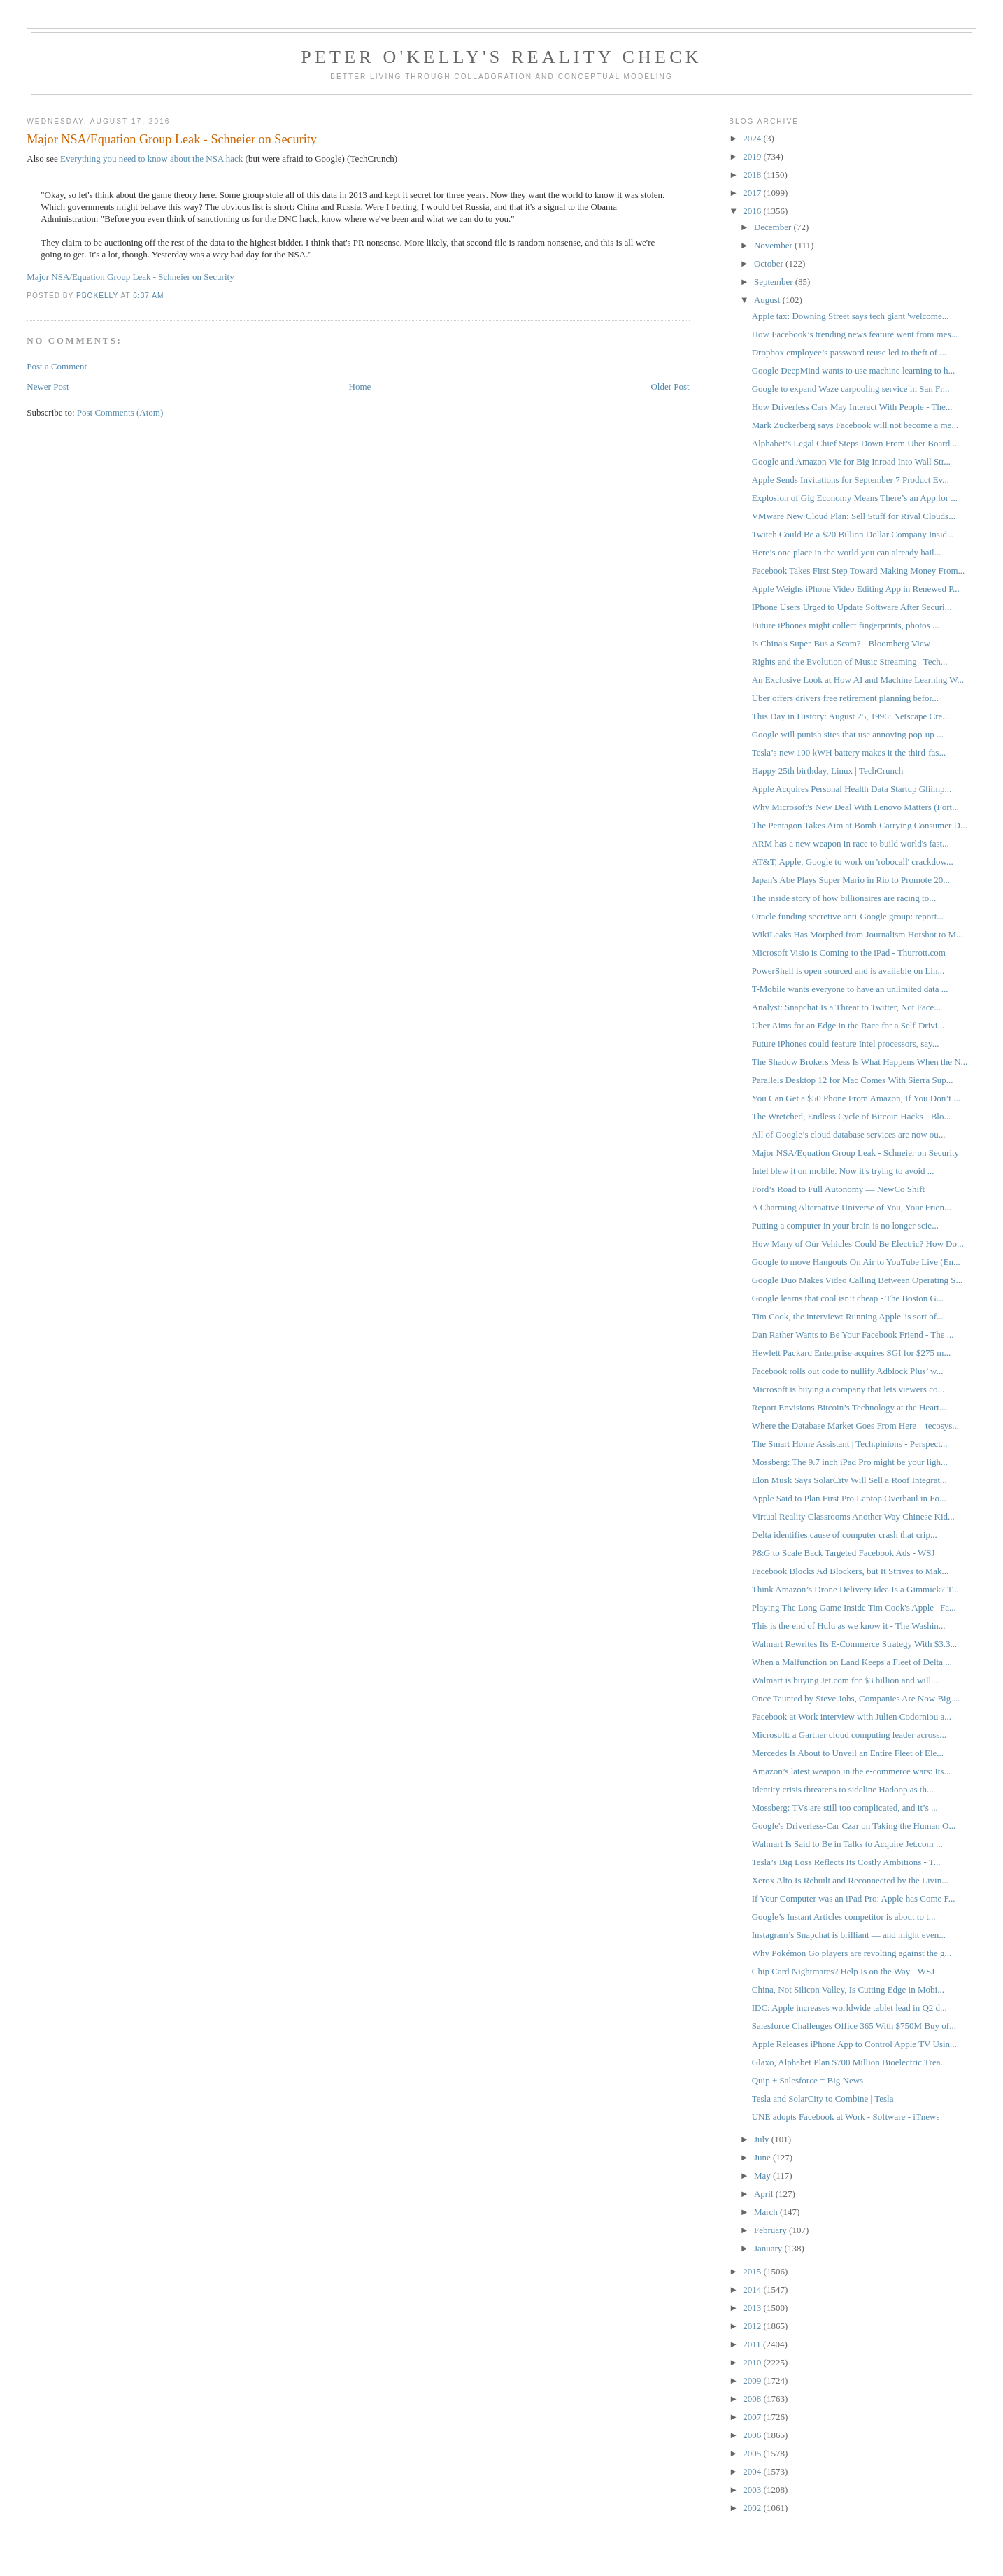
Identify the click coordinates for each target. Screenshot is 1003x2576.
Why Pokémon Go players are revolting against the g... (852, 1953)
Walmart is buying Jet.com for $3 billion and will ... (846, 1680)
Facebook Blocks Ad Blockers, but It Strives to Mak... (850, 1571)
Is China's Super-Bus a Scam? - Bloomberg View (841, 643)
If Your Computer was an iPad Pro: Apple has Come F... (853, 1898)
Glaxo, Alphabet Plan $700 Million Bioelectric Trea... (849, 2062)
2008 (753, 2398)
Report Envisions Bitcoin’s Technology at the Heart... (849, 1407)
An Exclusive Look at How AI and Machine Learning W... (858, 679)
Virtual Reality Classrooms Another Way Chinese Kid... (853, 1516)
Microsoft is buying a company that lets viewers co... (848, 1389)
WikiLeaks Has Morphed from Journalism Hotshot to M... (857, 934)
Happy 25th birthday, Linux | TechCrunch (828, 770)
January (769, 2248)
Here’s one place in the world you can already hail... (846, 552)
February (771, 2230)
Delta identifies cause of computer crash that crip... (844, 1534)
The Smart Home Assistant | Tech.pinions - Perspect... (850, 1443)
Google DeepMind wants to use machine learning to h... (853, 370)
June (763, 2157)
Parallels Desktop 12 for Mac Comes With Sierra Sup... (852, 1080)
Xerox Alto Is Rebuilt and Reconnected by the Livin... (850, 1880)
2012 (753, 2326)
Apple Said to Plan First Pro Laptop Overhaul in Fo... (849, 1498)
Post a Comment (57, 366)
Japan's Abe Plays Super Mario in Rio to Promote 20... (851, 880)
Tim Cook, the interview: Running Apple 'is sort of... (848, 1316)
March (767, 2212)
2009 (753, 2380)
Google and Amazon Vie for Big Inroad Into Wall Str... (851, 461)
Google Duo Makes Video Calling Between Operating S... (857, 1280)
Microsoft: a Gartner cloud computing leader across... (849, 1734)
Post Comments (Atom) (120, 412)
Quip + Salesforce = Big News (807, 2080)
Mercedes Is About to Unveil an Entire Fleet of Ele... (848, 1753)
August (768, 300)
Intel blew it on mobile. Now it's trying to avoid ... (843, 1171)
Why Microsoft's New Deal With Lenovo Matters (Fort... (855, 807)
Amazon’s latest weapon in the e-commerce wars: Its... (851, 1771)
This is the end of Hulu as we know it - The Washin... (849, 1625)
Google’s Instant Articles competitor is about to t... (844, 1916)
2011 (753, 2344)
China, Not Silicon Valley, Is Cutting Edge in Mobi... (848, 1989)
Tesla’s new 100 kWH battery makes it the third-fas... (849, 752)
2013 (753, 2307)
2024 (753, 138)
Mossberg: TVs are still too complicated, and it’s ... (845, 1807)
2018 (753, 174)
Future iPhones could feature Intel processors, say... (845, 1043)
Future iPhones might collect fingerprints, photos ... (845, 625)
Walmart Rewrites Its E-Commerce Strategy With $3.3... (855, 1644)
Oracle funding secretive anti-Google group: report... (848, 916)
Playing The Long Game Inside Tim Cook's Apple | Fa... (854, 1607)
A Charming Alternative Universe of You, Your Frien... (851, 1207)
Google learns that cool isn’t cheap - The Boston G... (848, 1298)
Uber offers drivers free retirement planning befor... (845, 698)
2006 (753, 2435)
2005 (753, 2453)
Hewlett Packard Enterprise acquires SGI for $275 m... (851, 1352)
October (769, 263)
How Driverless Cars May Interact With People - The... (852, 407)
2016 (753, 211)
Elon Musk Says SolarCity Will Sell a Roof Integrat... (849, 1480)
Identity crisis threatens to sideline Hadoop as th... (843, 1789)
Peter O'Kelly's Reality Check (501, 57)
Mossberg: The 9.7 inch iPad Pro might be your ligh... (850, 1462)
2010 (753, 2362)
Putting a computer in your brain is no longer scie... (845, 1225)
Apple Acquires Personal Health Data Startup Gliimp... (852, 789)
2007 (753, 2417)
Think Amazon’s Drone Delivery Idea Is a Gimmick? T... (855, 1589)
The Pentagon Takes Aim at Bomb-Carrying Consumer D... (859, 825)
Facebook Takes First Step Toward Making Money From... (858, 570)
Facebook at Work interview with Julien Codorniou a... (851, 1716)
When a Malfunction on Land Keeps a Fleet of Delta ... (852, 1662)
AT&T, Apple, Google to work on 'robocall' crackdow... (852, 861)
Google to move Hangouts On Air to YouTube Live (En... (856, 1262)
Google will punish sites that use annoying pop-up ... (848, 734)
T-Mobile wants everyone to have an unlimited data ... (850, 989)
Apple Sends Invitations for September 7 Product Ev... (850, 479)
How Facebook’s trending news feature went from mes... (855, 334)
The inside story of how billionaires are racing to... (844, 898)
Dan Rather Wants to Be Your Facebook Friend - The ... (853, 1334)
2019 (753, 156)
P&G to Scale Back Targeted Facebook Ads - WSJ (843, 1553)
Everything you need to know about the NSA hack (151, 158)
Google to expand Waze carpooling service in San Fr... (851, 388)
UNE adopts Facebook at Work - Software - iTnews (846, 2116)
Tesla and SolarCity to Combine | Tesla (823, 2098)
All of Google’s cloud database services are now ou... (849, 1134)
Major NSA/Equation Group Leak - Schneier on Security (130, 276)
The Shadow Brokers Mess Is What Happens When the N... (860, 1061)
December (774, 227)
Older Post (669, 386)
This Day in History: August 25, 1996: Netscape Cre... (850, 716)
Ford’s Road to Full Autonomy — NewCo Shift (838, 1189)
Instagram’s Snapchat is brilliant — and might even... (849, 1935)
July (762, 2139)
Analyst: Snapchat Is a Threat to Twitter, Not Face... (846, 1007)
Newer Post (48, 386)
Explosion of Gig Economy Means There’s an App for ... (855, 498)
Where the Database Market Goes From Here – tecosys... (855, 1425)
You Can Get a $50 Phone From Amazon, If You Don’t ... (856, 1098)
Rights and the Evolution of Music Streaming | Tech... (850, 661)
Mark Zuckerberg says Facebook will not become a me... (855, 425)
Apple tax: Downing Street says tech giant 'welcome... (850, 316)
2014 (753, 2289)
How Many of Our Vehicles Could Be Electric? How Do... (858, 1243)
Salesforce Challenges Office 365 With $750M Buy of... (854, 2026)
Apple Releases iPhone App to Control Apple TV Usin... (854, 2044)
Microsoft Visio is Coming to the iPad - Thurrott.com (849, 952)
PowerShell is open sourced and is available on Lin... (848, 970)
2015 (753, 2271)
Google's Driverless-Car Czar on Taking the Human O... (853, 1825)
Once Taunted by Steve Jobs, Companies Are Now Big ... (856, 1698)
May (763, 2175)
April (765, 2193)
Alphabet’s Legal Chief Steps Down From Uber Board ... (855, 443)
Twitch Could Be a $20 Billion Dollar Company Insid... (853, 534)
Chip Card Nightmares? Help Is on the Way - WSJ (843, 1971)
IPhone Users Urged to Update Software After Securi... (852, 607)
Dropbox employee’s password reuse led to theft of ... (849, 352)
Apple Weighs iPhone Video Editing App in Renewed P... (856, 588)
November (774, 245)
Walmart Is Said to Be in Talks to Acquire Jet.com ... (847, 1844)
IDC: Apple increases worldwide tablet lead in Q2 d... (849, 2007)
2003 (753, 2489)
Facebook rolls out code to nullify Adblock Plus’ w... (848, 1371)
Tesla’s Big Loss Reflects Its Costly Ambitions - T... (846, 1862)
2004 (753, 2471)
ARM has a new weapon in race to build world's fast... (850, 843)
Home (360, 386)
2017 (753, 192)
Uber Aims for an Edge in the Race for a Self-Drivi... (848, 1025)
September (774, 281)
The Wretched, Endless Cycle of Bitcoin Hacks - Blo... (851, 1116)
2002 (753, 2508)
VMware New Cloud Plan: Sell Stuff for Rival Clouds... (853, 516)
